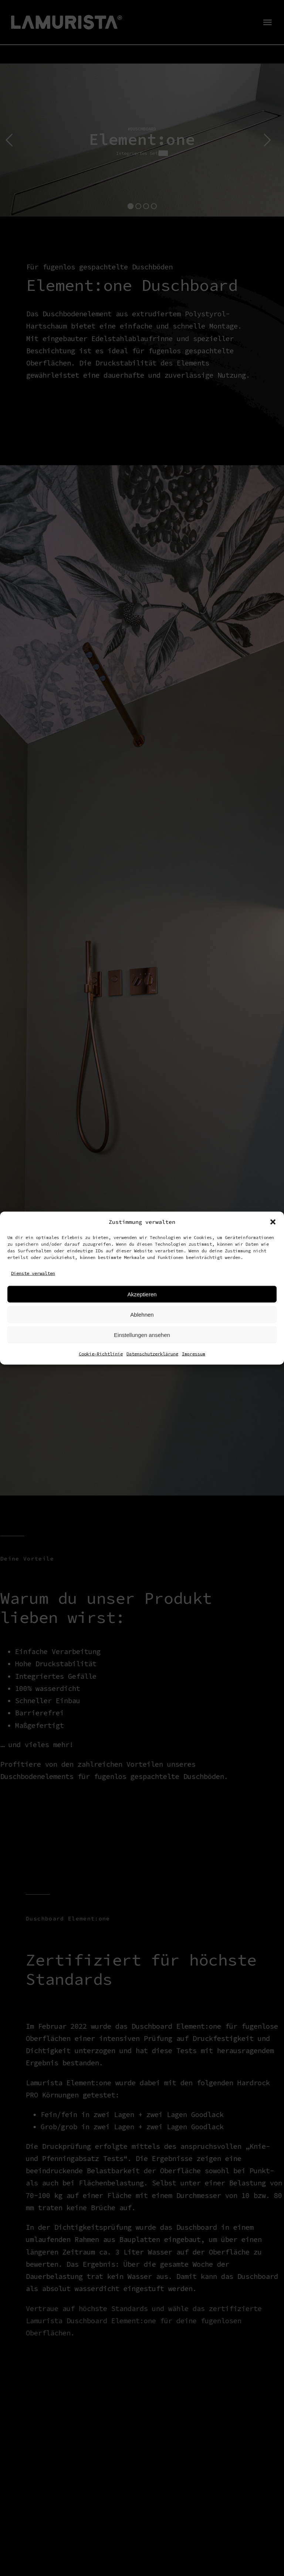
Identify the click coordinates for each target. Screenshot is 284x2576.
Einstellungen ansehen (142, 1334)
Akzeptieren (141, 1294)
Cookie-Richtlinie (101, 1354)
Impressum (193, 1354)
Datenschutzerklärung (152, 1354)
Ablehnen (141, 1314)
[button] (273, 1221)
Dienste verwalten (33, 1273)
